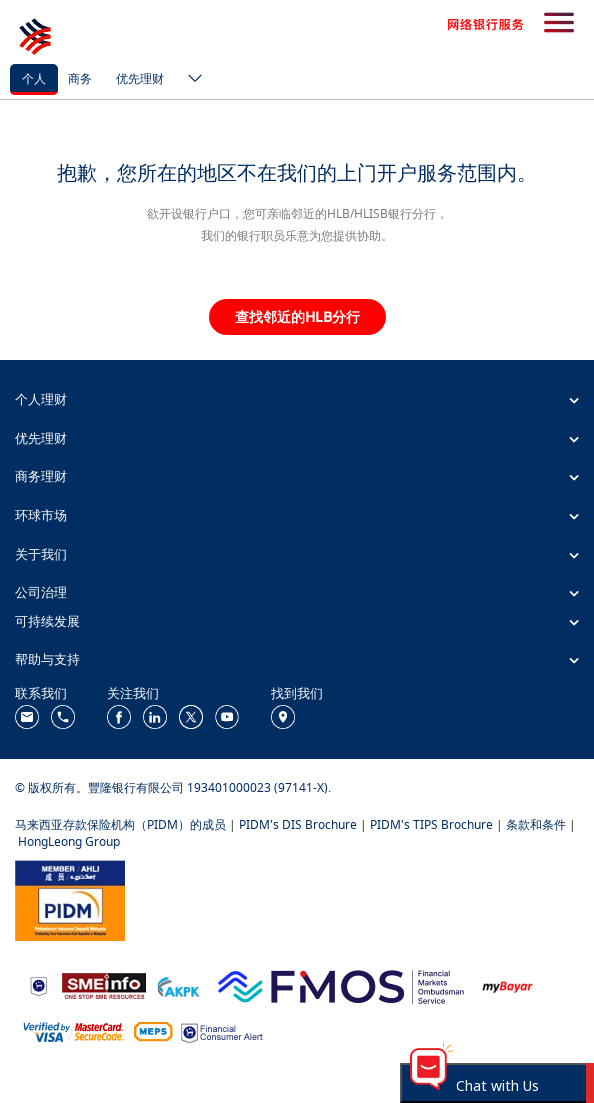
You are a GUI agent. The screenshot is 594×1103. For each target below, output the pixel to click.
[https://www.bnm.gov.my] (38, 985)
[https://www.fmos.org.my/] (341, 984)
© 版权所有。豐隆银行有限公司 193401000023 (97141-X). (173, 787)
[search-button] (559, 24)
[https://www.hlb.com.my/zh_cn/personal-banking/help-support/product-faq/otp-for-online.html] (74, 1030)
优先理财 (140, 78)
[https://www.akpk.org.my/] (178, 984)
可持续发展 (47, 621)
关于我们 (41, 554)
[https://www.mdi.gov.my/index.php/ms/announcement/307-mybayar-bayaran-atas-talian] (507, 985)
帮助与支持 (47, 659)
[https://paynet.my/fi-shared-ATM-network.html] (153, 1030)
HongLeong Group (69, 841)
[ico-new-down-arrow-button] (190, 80)
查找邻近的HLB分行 (297, 316)
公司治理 (41, 592)
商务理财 (41, 476)
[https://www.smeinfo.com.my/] (104, 984)
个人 (34, 78)
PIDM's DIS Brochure (298, 824)
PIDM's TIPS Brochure (431, 824)
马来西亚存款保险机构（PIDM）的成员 (120, 824)
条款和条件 (536, 824)
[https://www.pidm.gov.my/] (70, 898)
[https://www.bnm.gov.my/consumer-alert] (222, 1030)
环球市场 (41, 515)
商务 (80, 78)
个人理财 (41, 399)
